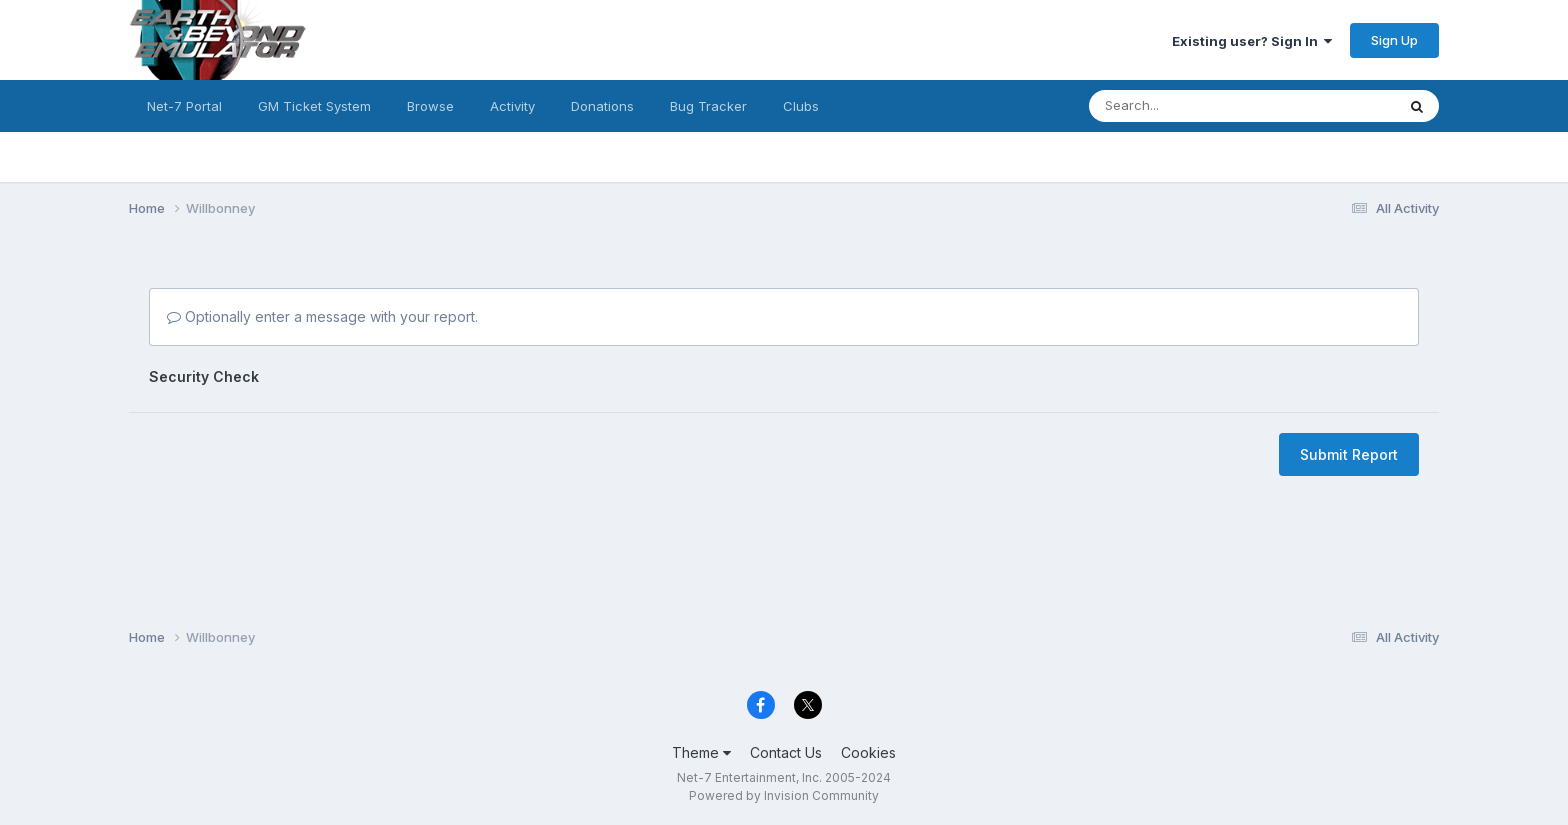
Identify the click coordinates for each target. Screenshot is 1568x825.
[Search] (1177, 106)
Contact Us (786, 752)
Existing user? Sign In (1252, 41)
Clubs (801, 106)
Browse (430, 106)
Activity (512, 106)
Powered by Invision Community (784, 795)
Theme (701, 752)
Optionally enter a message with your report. (322, 316)
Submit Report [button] (1349, 454)
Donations (602, 106)
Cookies (868, 752)
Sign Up (1394, 40)
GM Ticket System (314, 106)
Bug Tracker (708, 106)
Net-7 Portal (184, 106)
